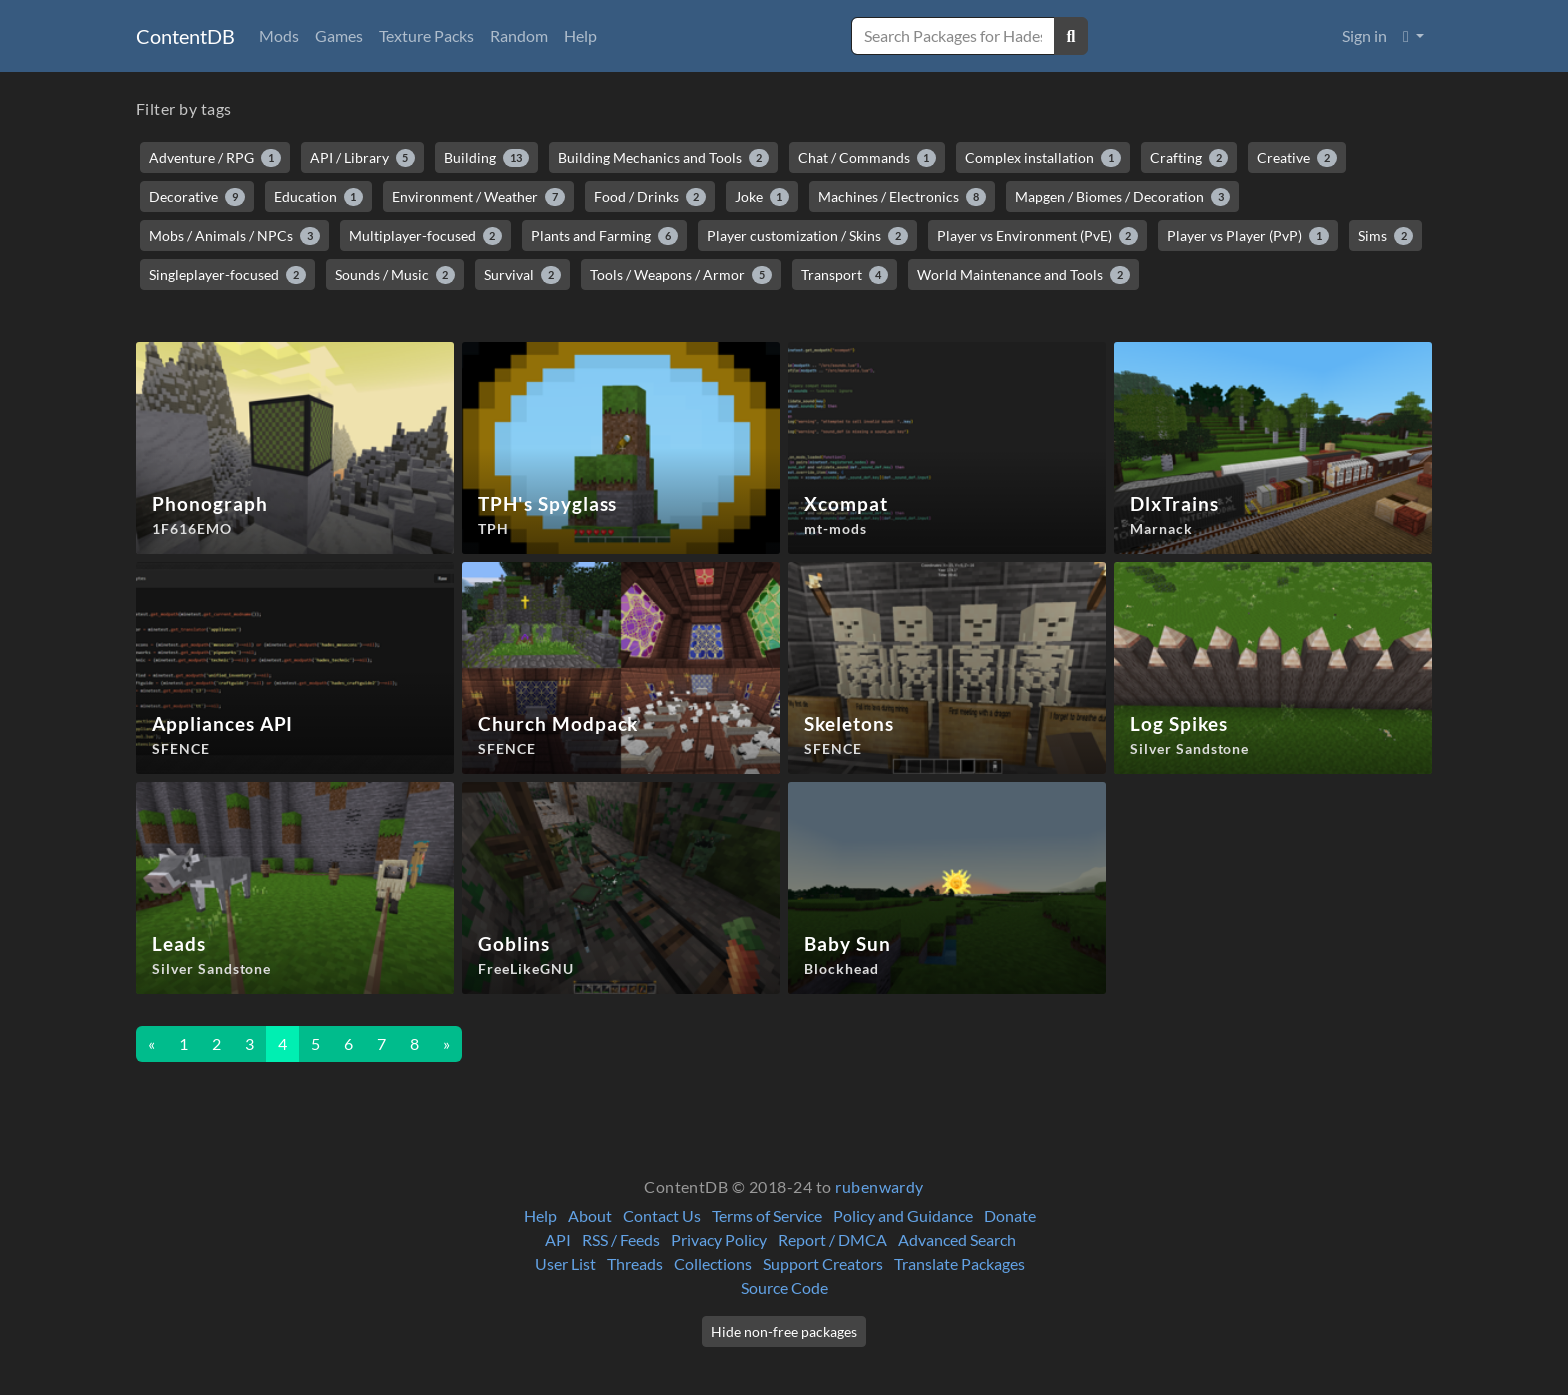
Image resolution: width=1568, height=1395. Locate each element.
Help (580, 35)
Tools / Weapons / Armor (681, 275)
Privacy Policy (719, 1239)
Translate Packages (959, 1263)
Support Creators (823, 1263)
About (590, 1215)
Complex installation (1043, 158)
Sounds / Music (395, 275)
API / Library (363, 158)
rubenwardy (879, 1186)
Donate (1010, 1215)
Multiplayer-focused (426, 236)
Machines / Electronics (902, 197)
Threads (635, 1263)
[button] (1413, 36)
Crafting (1189, 158)
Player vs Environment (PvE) (1038, 236)
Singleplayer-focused (227, 275)
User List (565, 1263)
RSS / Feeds (621, 1239)
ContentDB (185, 36)
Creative (1297, 158)
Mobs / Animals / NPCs (234, 236)
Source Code (784, 1287)
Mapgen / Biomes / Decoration (1123, 197)
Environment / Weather (478, 197)
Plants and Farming (604, 236)
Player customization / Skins (807, 236)
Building (486, 158)
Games (339, 35)
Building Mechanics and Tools (663, 158)
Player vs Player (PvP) (1248, 236)
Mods (279, 35)
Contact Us (662, 1215)
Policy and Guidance (903, 1215)
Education (319, 197)
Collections (713, 1263)
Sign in (1364, 35)
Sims (1386, 236)
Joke (762, 197)
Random (519, 35)
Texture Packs (426, 35)
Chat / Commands (867, 158)
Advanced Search (957, 1239)
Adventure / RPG (215, 158)
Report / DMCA (832, 1239)
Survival (522, 275)
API (558, 1239)
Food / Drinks (650, 197)
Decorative (197, 197)
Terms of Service (767, 1215)
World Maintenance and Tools (1023, 275)
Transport (845, 275)
